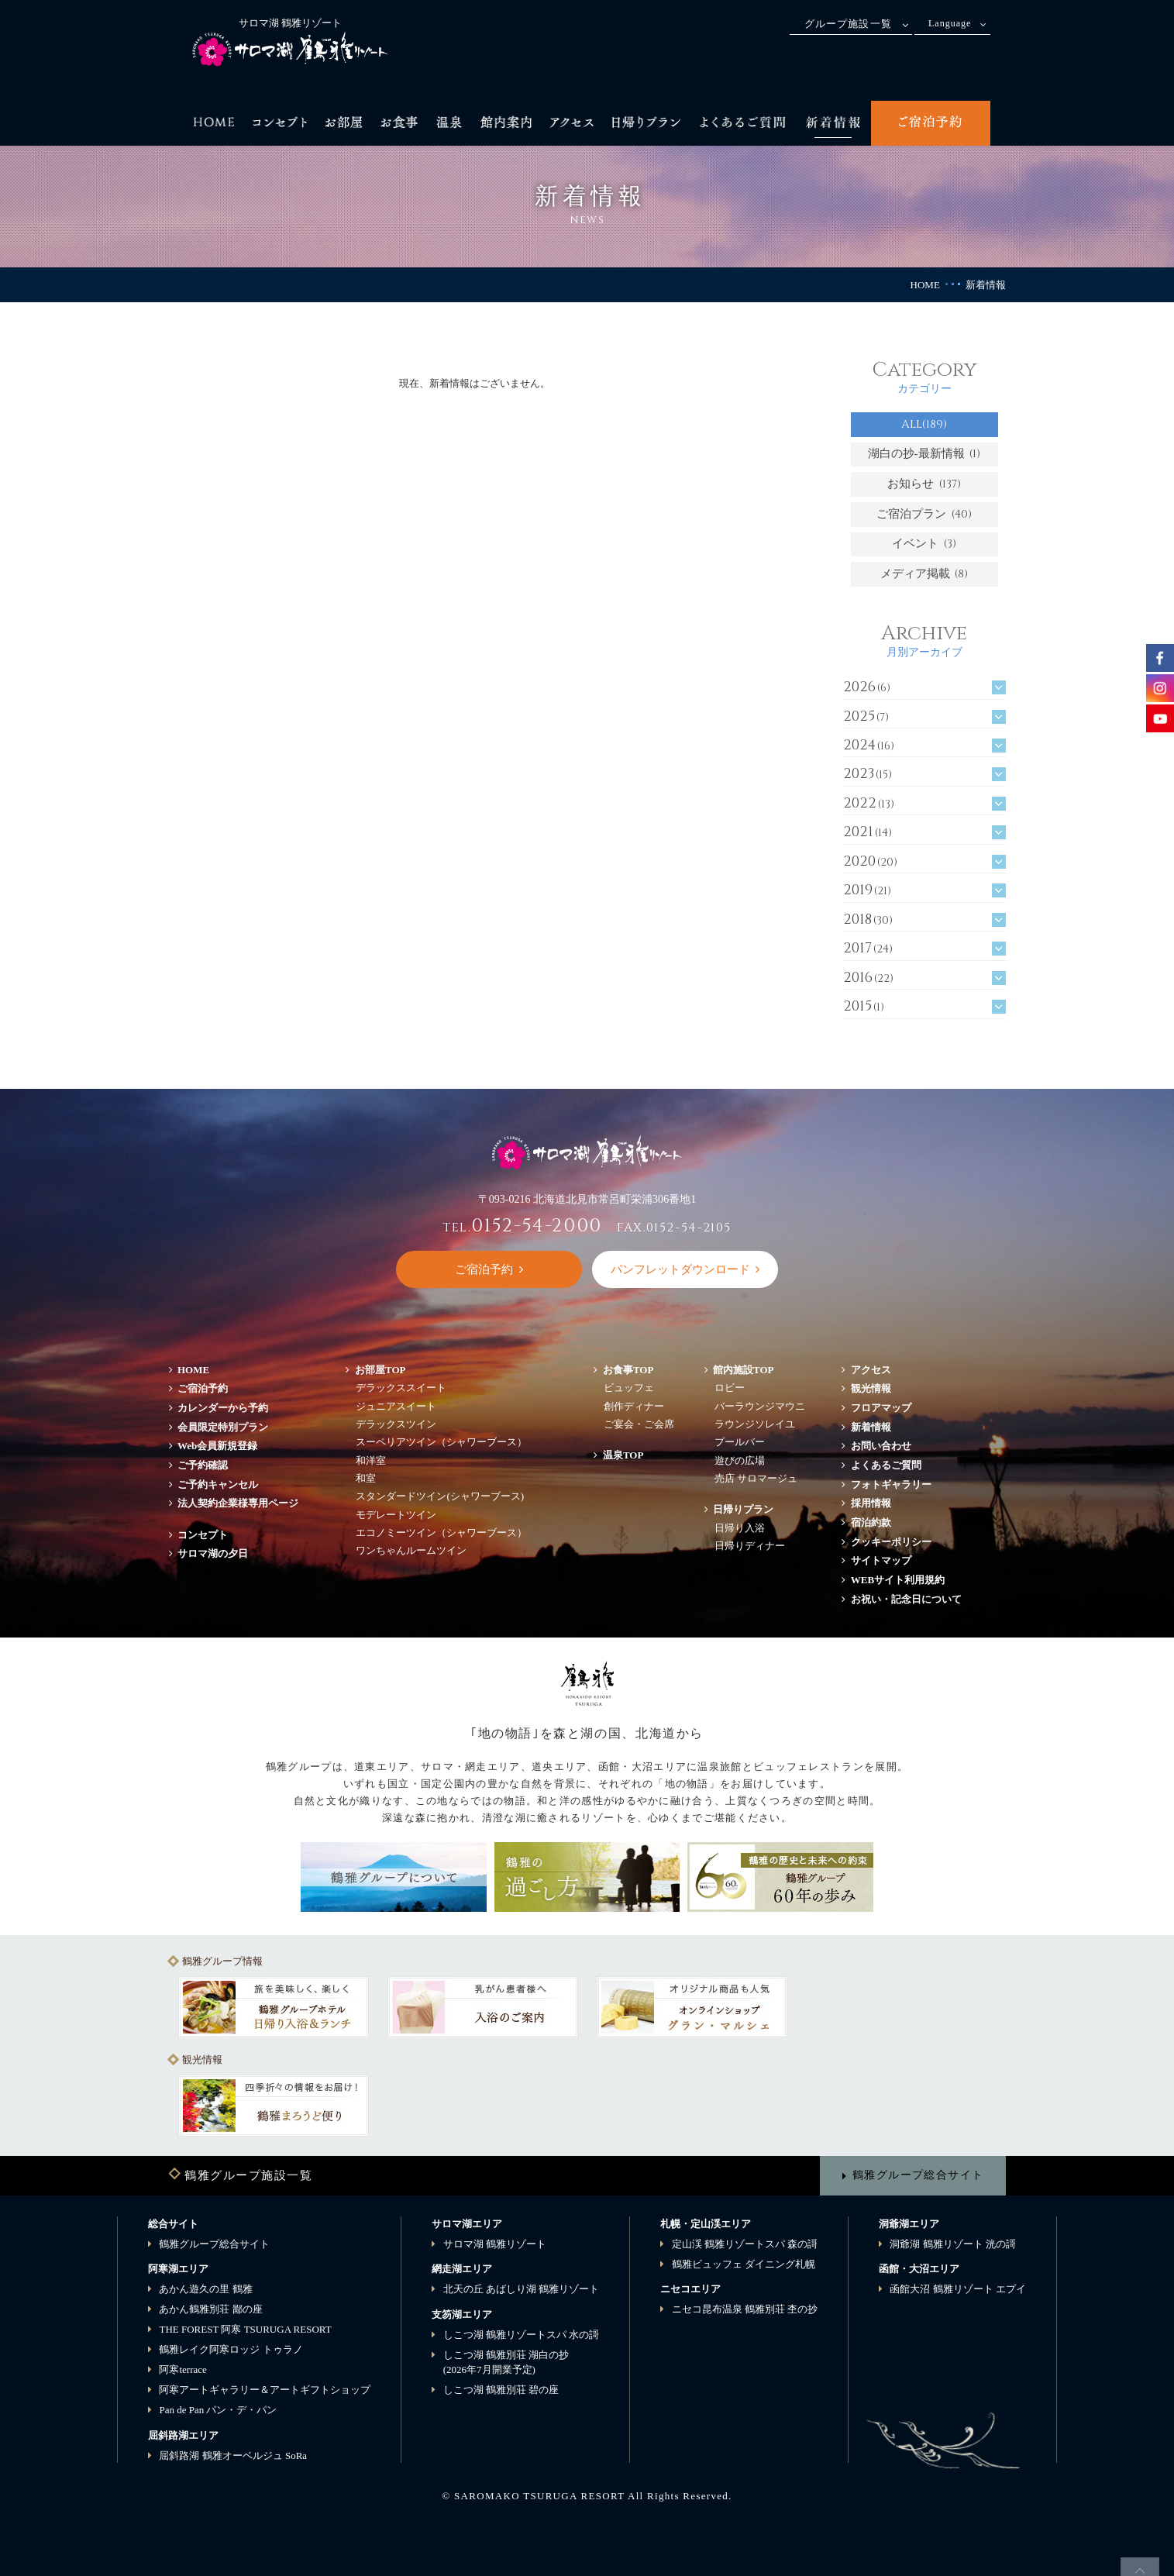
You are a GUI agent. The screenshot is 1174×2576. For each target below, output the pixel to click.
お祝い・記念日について (906, 1599)
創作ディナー (634, 1406)
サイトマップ (881, 1560)
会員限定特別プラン (222, 1427)
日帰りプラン (743, 1509)
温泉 (623, 1455)
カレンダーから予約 (222, 1408)
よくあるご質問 (886, 1465)
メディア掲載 (924, 574)
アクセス (871, 1370)
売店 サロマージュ (755, 1478)
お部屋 (380, 1370)
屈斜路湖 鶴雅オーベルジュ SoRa (233, 2455)
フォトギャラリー (891, 1484)
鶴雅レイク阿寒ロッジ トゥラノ (230, 2349)
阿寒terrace (182, 2369)
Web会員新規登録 (217, 1446)
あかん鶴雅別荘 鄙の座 (210, 2309)
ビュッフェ (629, 1387)
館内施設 (743, 1370)
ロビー (729, 1387)
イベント (924, 544)
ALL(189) (924, 424)
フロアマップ (886, 1408)
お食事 (628, 1370)
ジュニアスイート (396, 1406)
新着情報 (871, 1427)
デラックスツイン (396, 1424)
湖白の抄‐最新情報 (924, 454)
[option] (273, 2007)
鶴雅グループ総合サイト (917, 2174)
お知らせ (924, 484)
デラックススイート (401, 1387)
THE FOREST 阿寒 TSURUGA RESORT (245, 2329)
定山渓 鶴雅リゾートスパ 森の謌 (745, 2244)
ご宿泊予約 (202, 1388)
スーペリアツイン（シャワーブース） (441, 1442)
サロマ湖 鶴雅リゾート (494, 2244)
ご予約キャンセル (217, 1484)
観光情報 (871, 1388)
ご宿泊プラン (924, 514)
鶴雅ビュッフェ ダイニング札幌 (743, 2264)
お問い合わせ (881, 1446)
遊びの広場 (739, 1460)
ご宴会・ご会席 (639, 1424)
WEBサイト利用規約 (898, 1580)
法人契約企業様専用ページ (237, 1503)
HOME (925, 285)
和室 (366, 1478)
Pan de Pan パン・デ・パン (218, 2410)
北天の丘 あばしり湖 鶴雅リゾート (521, 2289)
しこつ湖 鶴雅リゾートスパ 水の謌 (521, 2334)
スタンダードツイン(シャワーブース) (440, 1496)
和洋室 (371, 1460)
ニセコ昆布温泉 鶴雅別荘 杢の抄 (745, 2309)
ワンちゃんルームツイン (411, 1550)
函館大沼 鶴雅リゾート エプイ (958, 2289)
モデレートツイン (396, 1514)
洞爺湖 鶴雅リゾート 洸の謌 (953, 2244)
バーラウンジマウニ (759, 1406)
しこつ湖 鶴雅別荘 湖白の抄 (506, 2362)
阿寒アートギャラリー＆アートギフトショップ (264, 2389)
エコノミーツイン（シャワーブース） (441, 1532)
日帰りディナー (749, 1545)
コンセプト (202, 1535)
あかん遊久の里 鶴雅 (205, 2289)
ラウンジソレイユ (754, 1424)
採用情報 (871, 1503)
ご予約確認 (202, 1465)
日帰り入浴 (739, 1528)
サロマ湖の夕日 (212, 1553)
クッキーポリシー (891, 1542)
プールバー (739, 1442)
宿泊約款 (871, 1522)
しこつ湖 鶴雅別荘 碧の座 (501, 2389)
